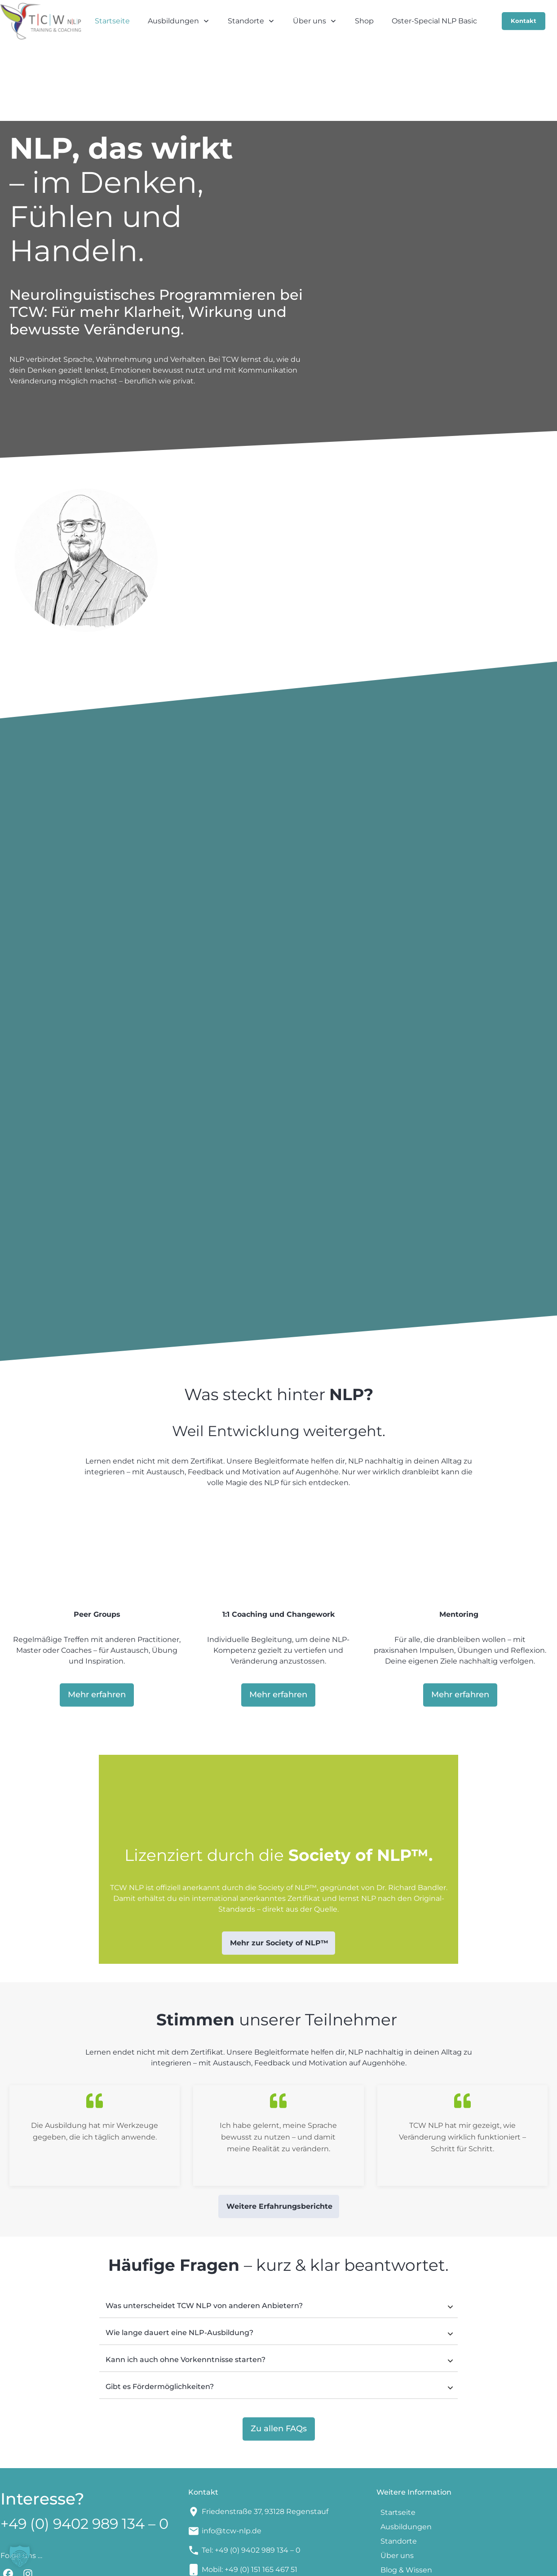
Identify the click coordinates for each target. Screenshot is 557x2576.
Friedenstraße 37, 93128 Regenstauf (265, 2441)
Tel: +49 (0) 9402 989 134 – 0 (251, 2480)
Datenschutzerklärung (410, 2562)
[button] (20, 2556)
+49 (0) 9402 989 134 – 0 (84, 2454)
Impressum (319, 2562)
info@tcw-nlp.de (231, 2460)
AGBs (354, 2562)
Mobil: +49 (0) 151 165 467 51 (249, 2499)
